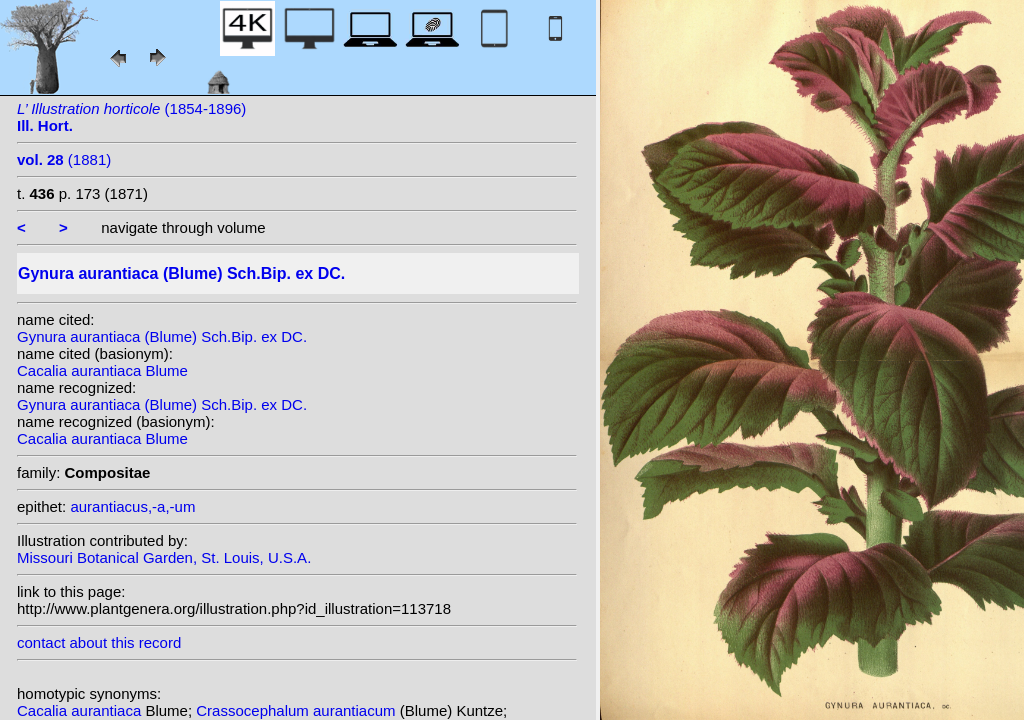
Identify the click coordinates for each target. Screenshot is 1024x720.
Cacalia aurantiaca (81, 710)
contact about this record (99, 642)
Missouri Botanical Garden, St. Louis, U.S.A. (164, 557)
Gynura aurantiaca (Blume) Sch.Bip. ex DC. (162, 336)
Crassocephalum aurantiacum (297, 710)
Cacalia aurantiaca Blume (102, 370)
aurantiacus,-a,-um (132, 506)
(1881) (64, 159)
